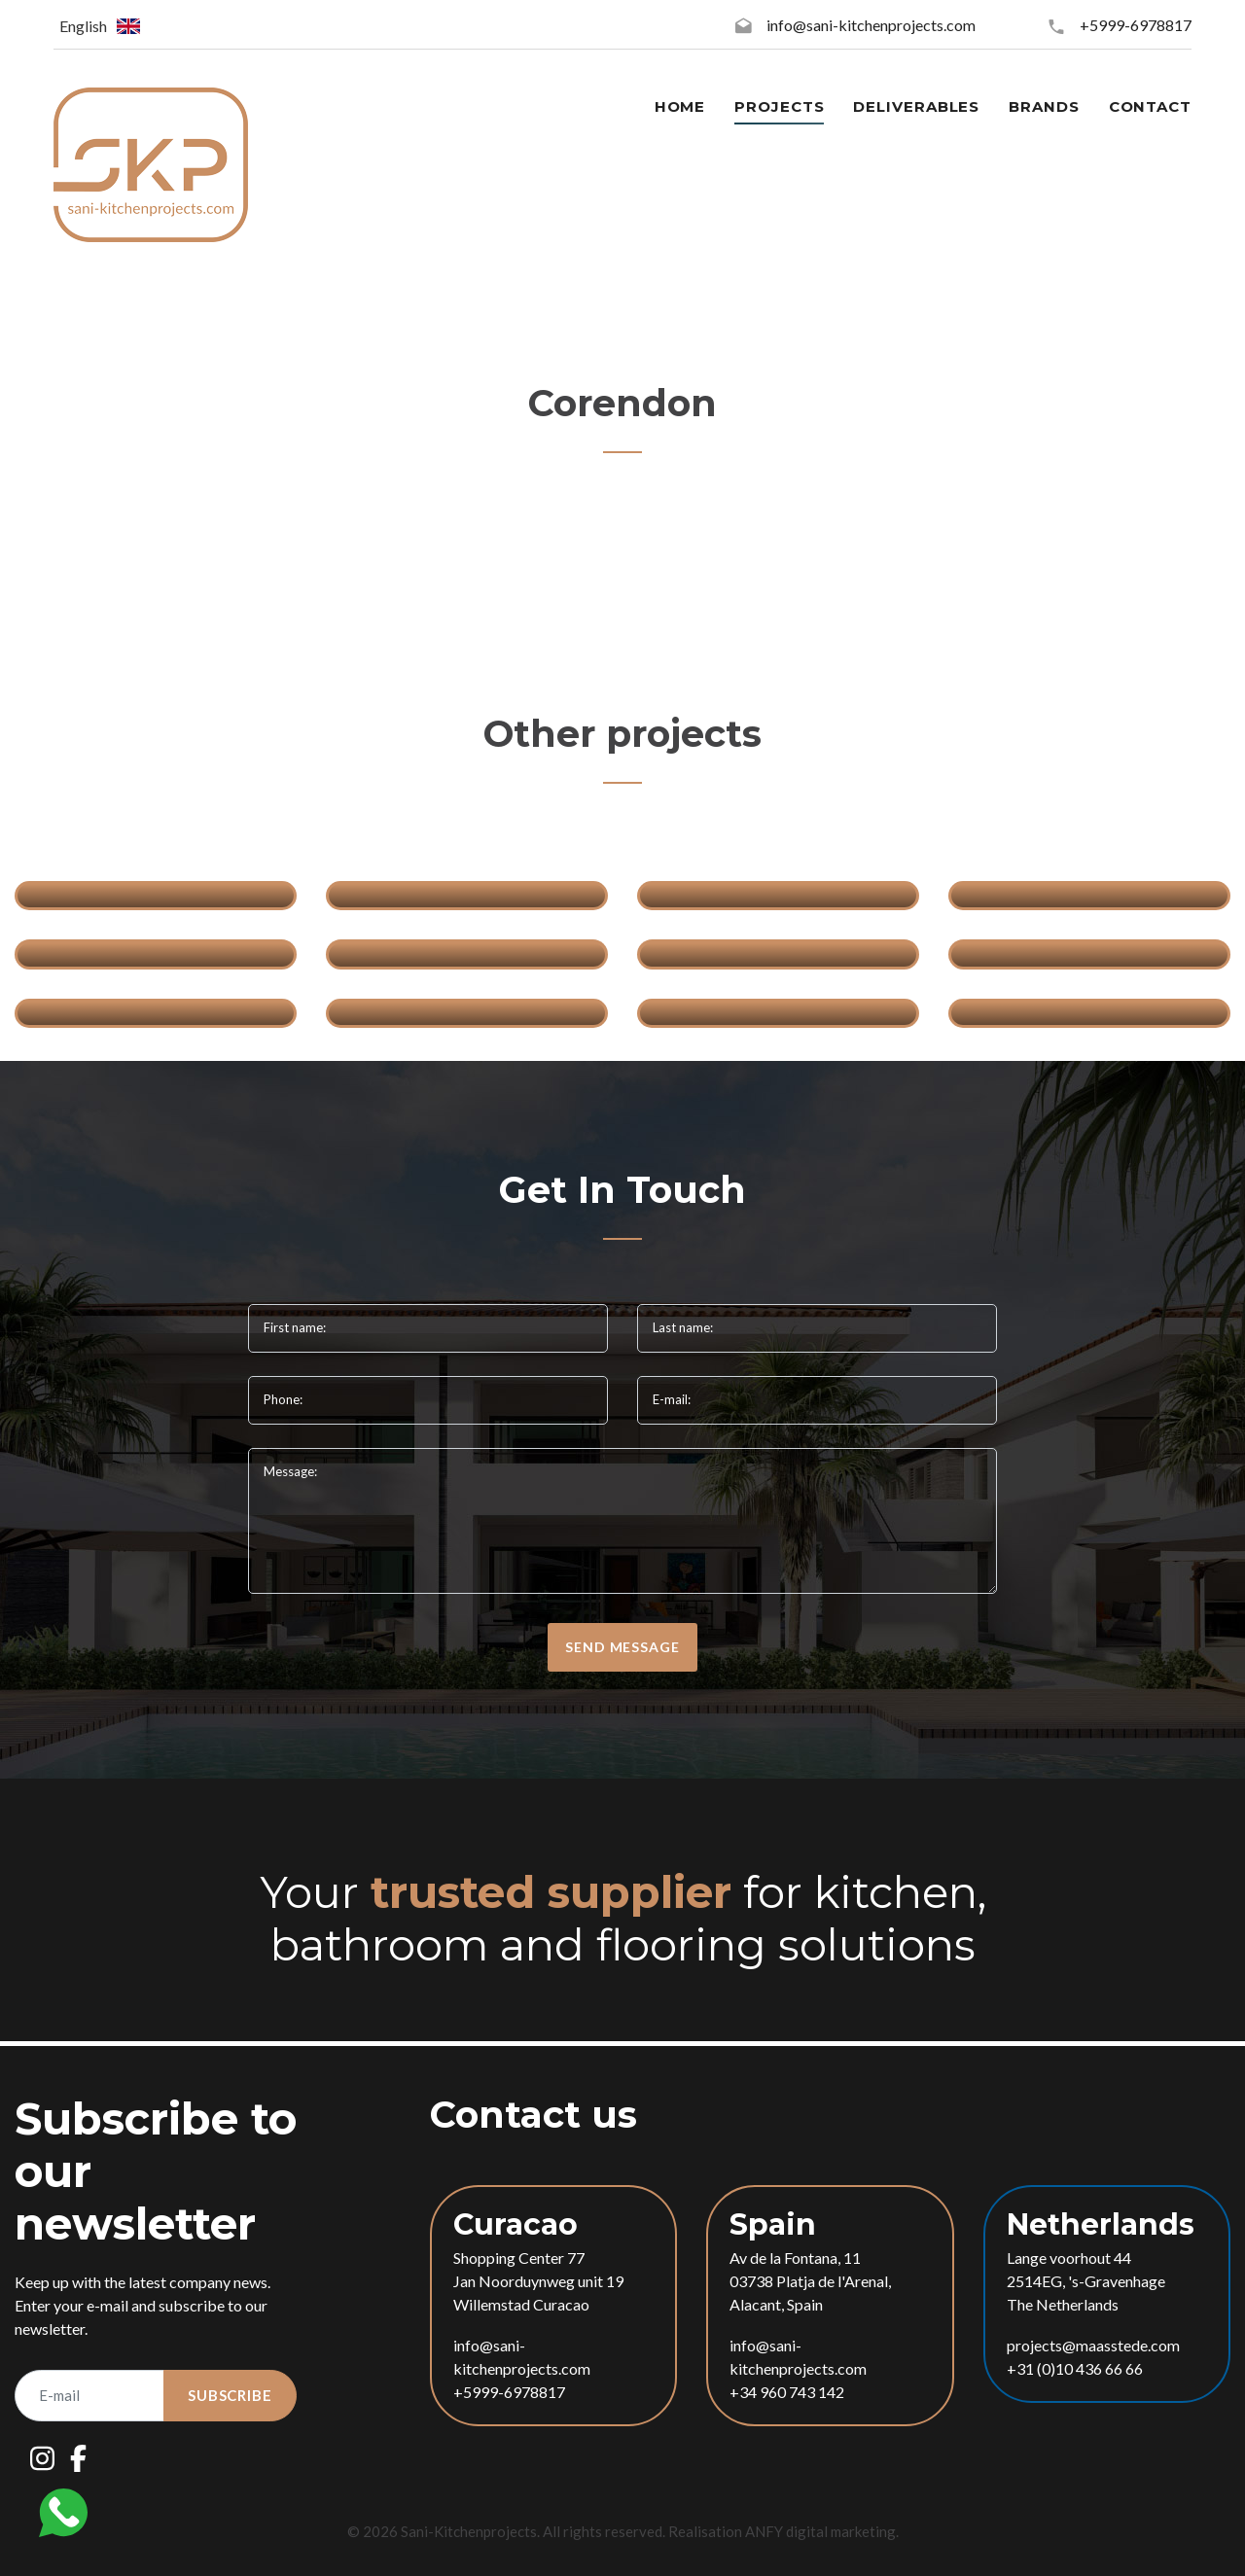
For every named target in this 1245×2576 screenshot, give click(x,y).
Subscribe (230, 2395)
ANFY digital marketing (820, 2531)
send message (622, 1647)
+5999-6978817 (1136, 25)
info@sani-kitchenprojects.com (871, 25)
